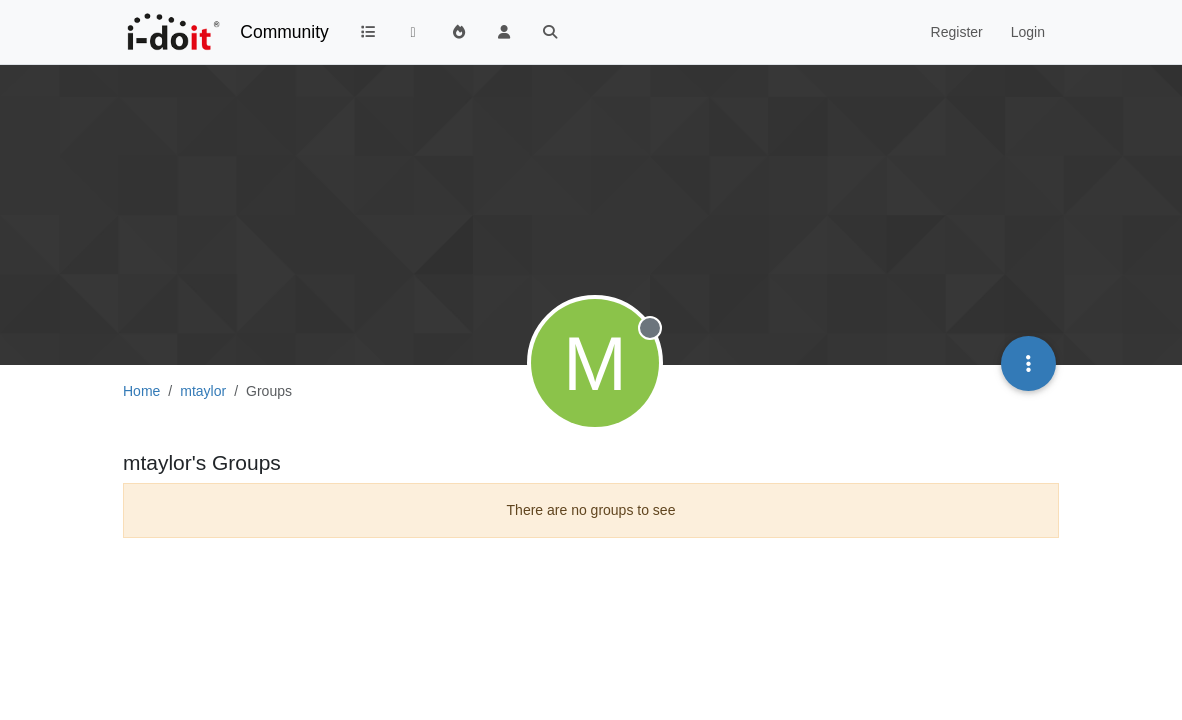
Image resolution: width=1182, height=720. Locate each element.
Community (284, 32)
